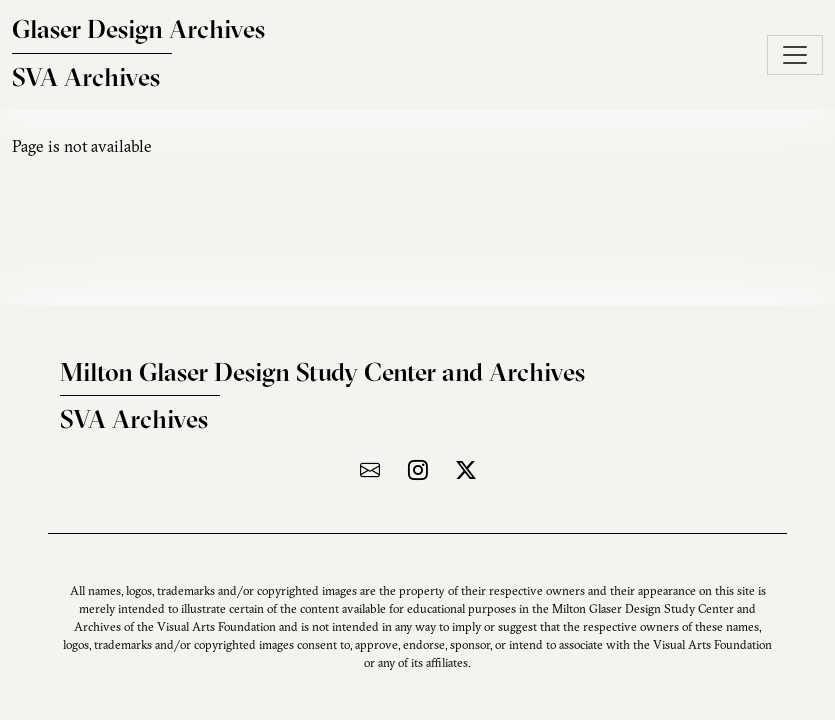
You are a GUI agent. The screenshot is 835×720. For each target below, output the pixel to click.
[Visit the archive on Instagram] (418, 469)
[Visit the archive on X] (466, 469)
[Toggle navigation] (795, 55)
